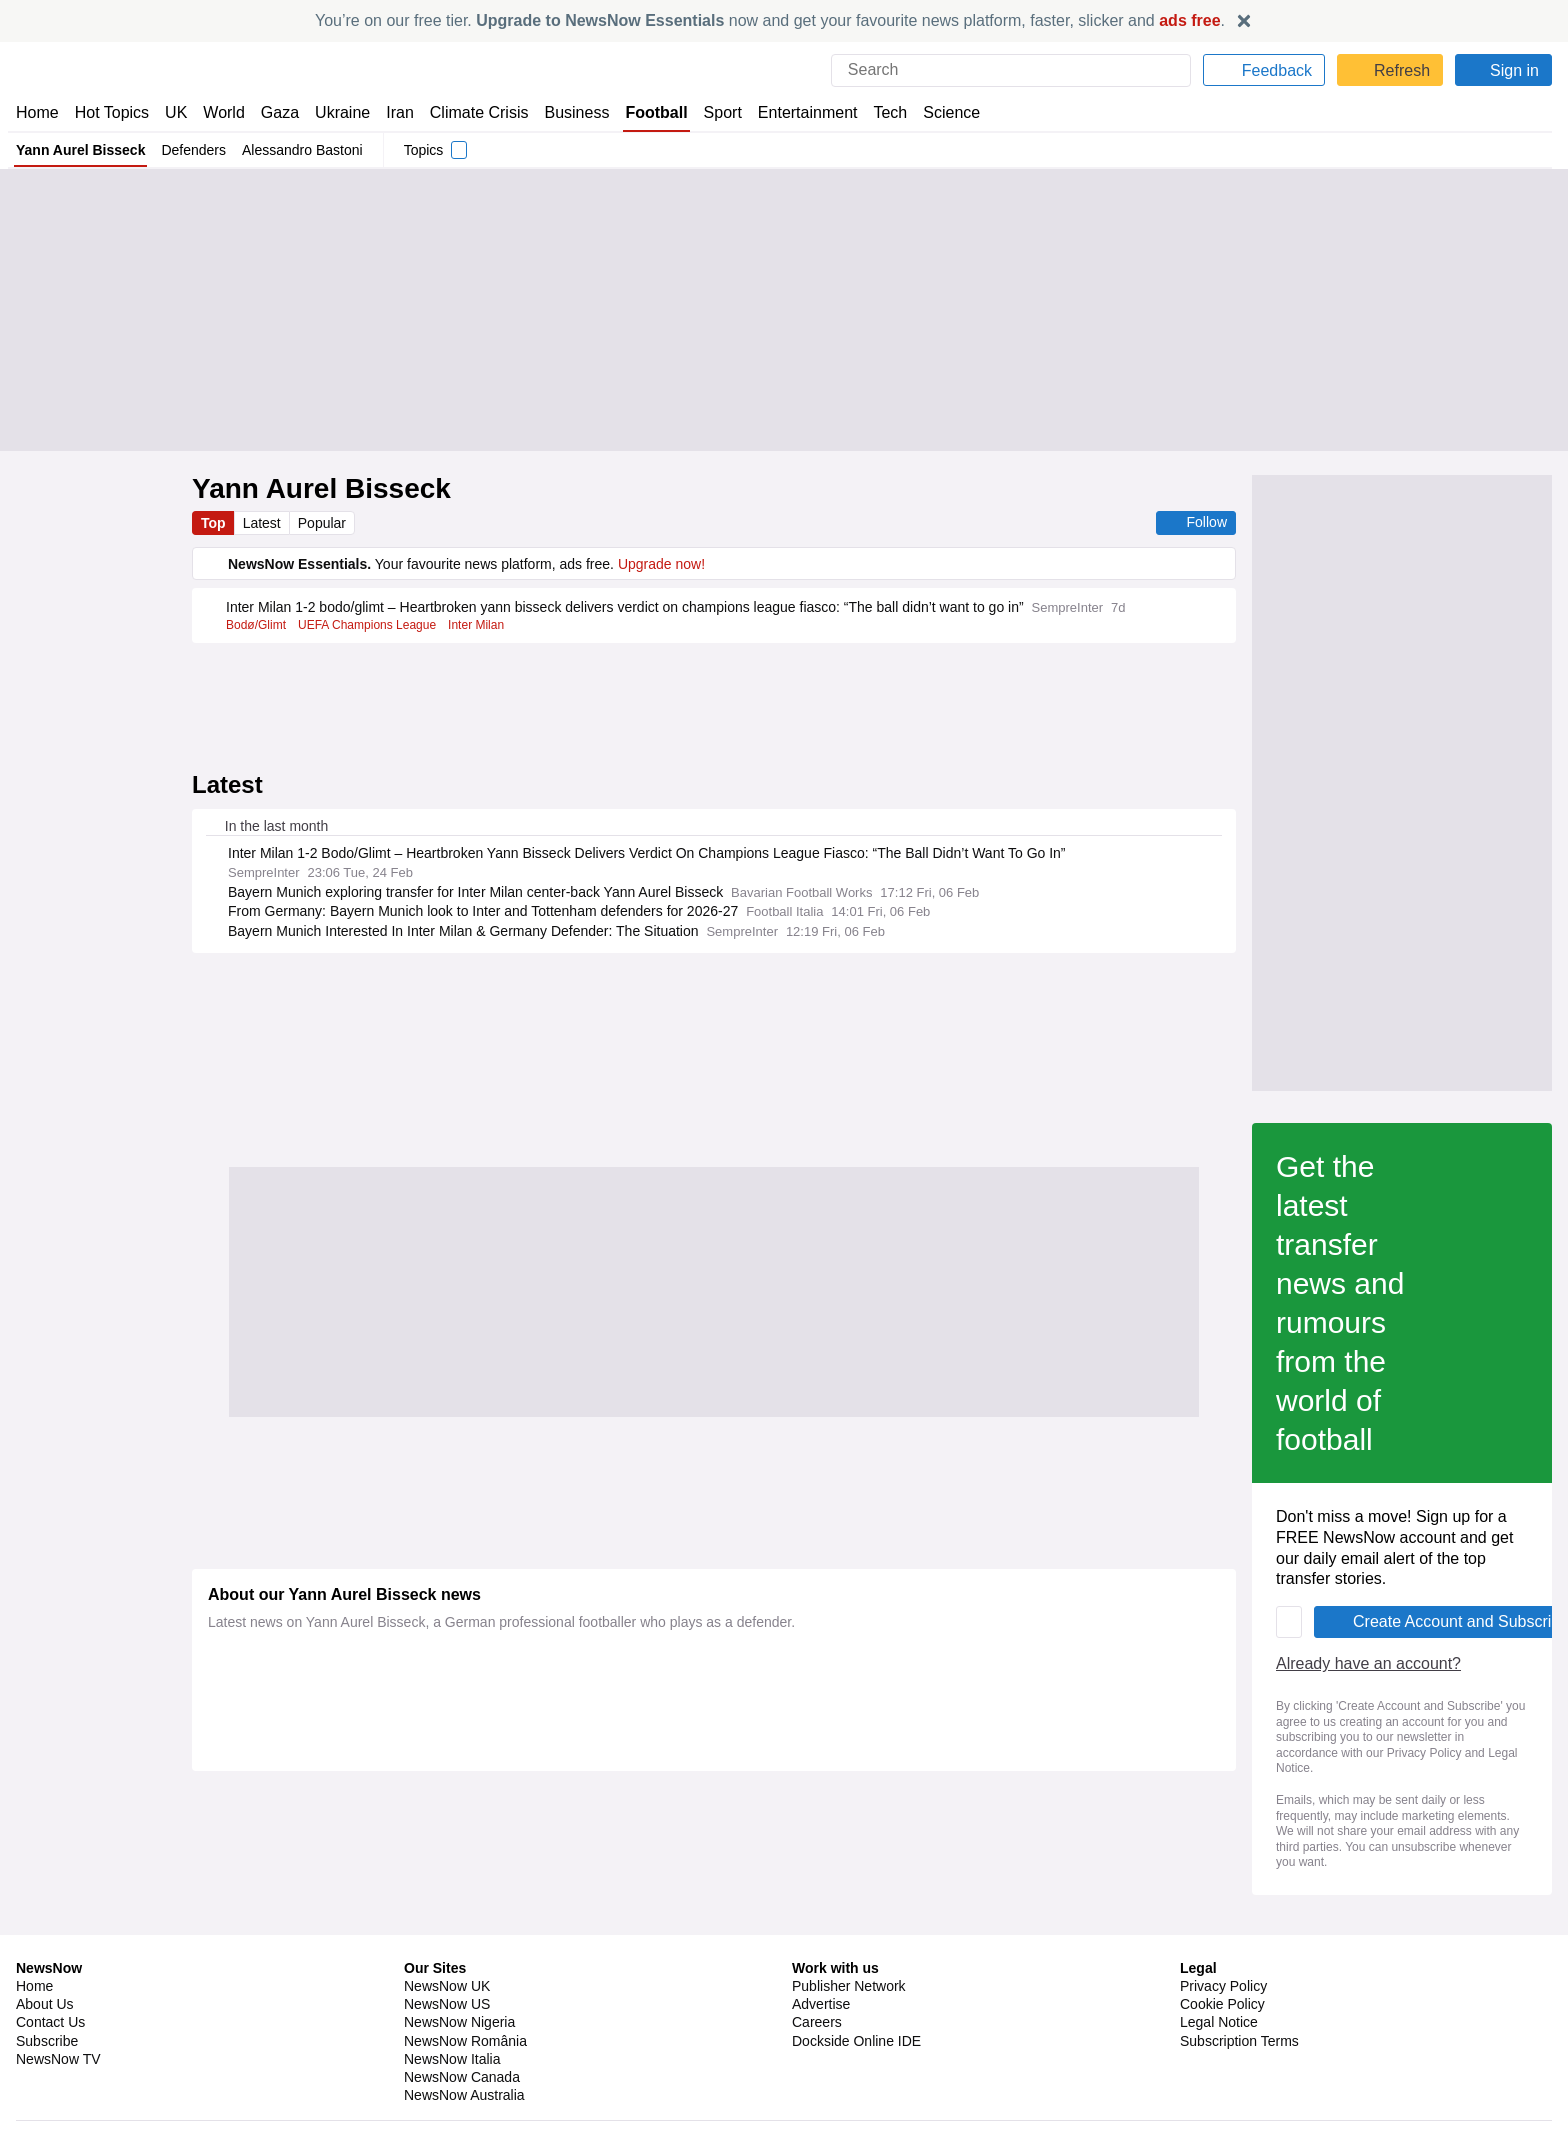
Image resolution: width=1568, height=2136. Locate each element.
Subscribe (47, 2022)
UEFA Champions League (370, 643)
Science (936, 112)
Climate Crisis (469, 112)
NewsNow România (465, 2022)
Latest (264, 523)
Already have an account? (304, 1290)
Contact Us (50, 2004)
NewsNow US (446, 1986)
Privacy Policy (1081, 1333)
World (222, 112)
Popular (325, 523)
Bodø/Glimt (257, 643)
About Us (45, 1986)
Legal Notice (1218, 2004)
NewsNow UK (445, 1968)
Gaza (276, 112)
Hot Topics (112, 112)
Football (646, 112)
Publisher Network (849, 1968)
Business (567, 112)
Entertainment (795, 112)
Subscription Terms (1241, 2022)
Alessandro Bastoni (302, 150)
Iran (391, 112)
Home (37, 112)
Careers (817, 2004)
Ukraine (336, 112)
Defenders (191, 150)
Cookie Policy (1221, 1986)
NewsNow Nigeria (459, 2004)
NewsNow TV (58, 2040)
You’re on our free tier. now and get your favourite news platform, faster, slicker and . (770, 20)
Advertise (822, 1986)
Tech (875, 112)
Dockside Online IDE (853, 2022)
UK (176, 112)
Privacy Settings (1231, 2040)
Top (214, 523)
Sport (712, 112)
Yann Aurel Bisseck (79, 150)
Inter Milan (480, 643)
